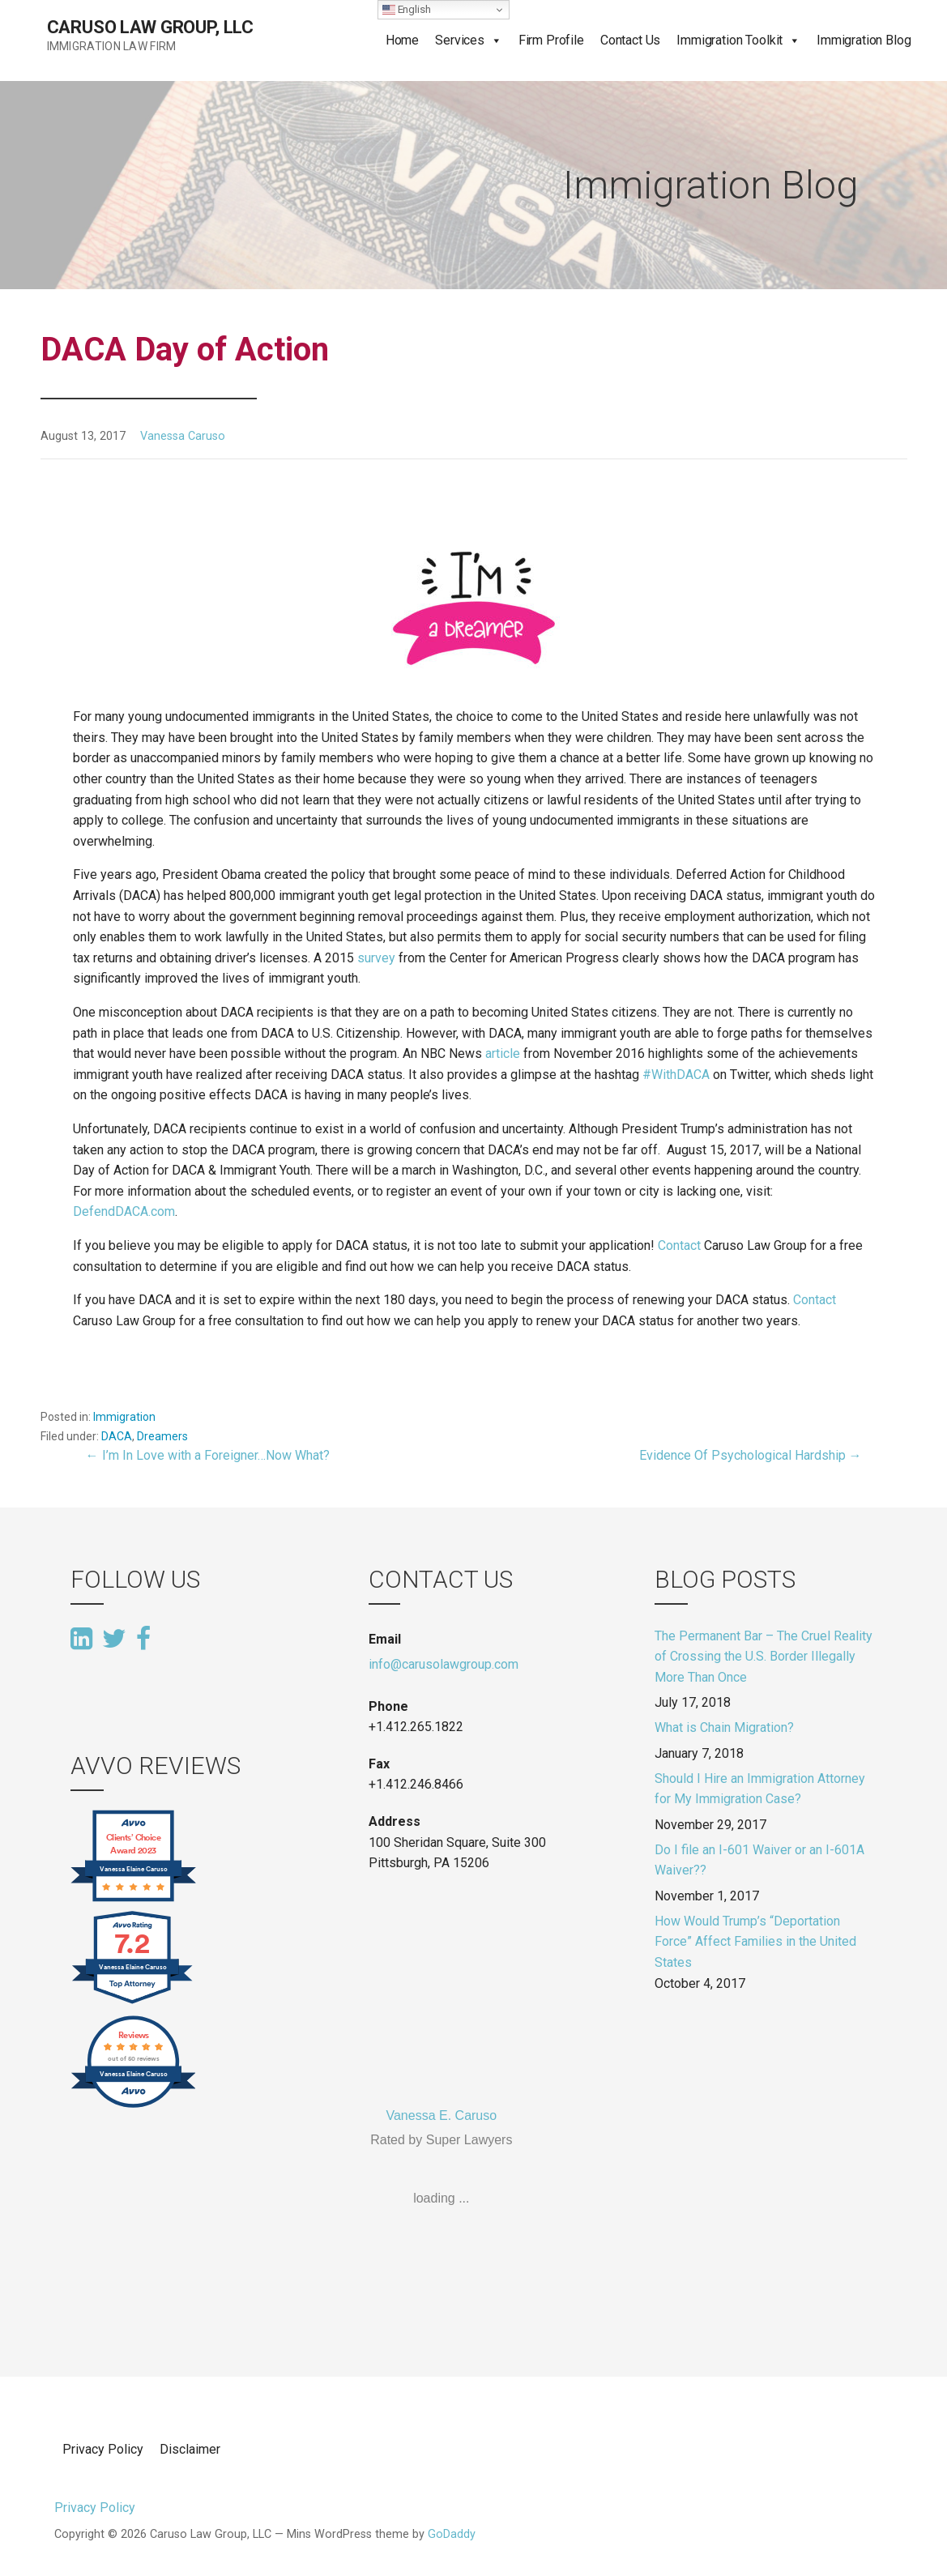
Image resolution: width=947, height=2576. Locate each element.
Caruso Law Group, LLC (150, 27)
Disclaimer (190, 2449)
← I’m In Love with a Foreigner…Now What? (208, 1455)
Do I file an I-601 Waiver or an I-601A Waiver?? (759, 1860)
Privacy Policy (102, 2449)
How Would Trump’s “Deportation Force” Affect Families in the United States (755, 1941)
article (504, 1053)
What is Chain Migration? (724, 1727)
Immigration (124, 1416)
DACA (116, 1436)
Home (402, 40)
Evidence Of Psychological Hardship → (750, 1455)
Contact (681, 1245)
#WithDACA (677, 1074)
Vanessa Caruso (182, 436)
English (406, 9)
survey (376, 958)
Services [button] (459, 40)
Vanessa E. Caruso (441, 2115)
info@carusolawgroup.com (443, 1664)
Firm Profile (551, 40)
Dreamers (162, 1436)
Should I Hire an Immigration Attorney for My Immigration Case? (760, 1789)
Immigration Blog (864, 40)
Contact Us (630, 40)
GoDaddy (452, 2534)
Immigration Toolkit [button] (729, 40)
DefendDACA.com (124, 1211)
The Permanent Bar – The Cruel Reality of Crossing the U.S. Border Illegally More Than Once (763, 1656)
